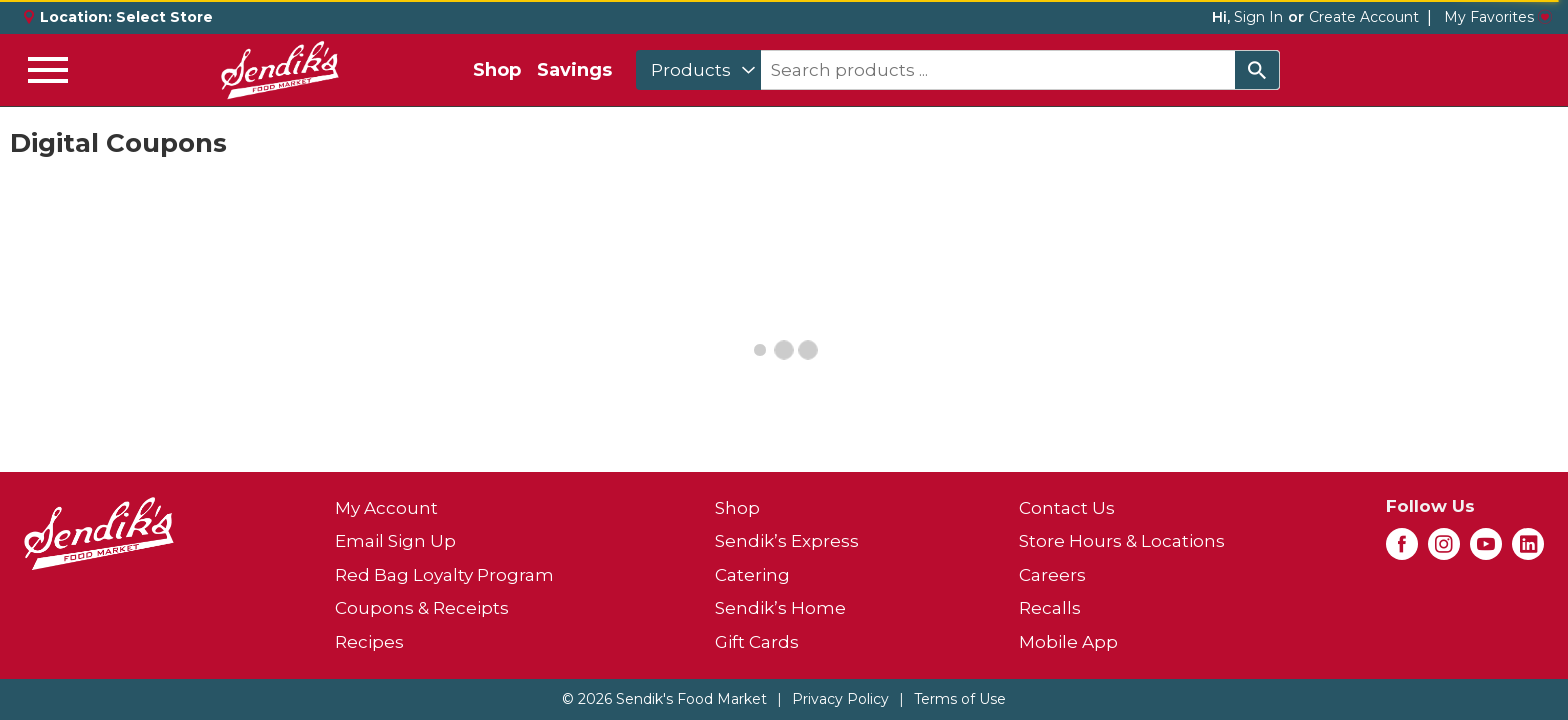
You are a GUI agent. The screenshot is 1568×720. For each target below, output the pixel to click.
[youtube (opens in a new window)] (1486, 550)
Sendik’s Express (787, 541)
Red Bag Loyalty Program (444, 575)
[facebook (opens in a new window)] (1402, 550)
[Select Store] (166, 17)
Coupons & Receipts (422, 608)
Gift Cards (757, 642)
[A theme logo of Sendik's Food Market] (280, 70)
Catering (752, 575)
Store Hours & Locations (1122, 541)
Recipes (369, 642)
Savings (574, 70)
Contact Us (1067, 508)
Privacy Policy (840, 699)
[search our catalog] (1257, 70)
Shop (497, 70)
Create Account (1364, 17)
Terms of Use (960, 699)
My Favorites (1498, 17)
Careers (1052, 575)
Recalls (1050, 608)
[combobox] (698, 70)
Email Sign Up (395, 541)
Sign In (1258, 17)
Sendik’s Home (780, 608)
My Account (386, 508)
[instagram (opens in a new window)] (1444, 550)
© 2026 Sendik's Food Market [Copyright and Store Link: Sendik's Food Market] (664, 699)
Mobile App (1068, 642)
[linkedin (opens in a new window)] (1528, 550)
